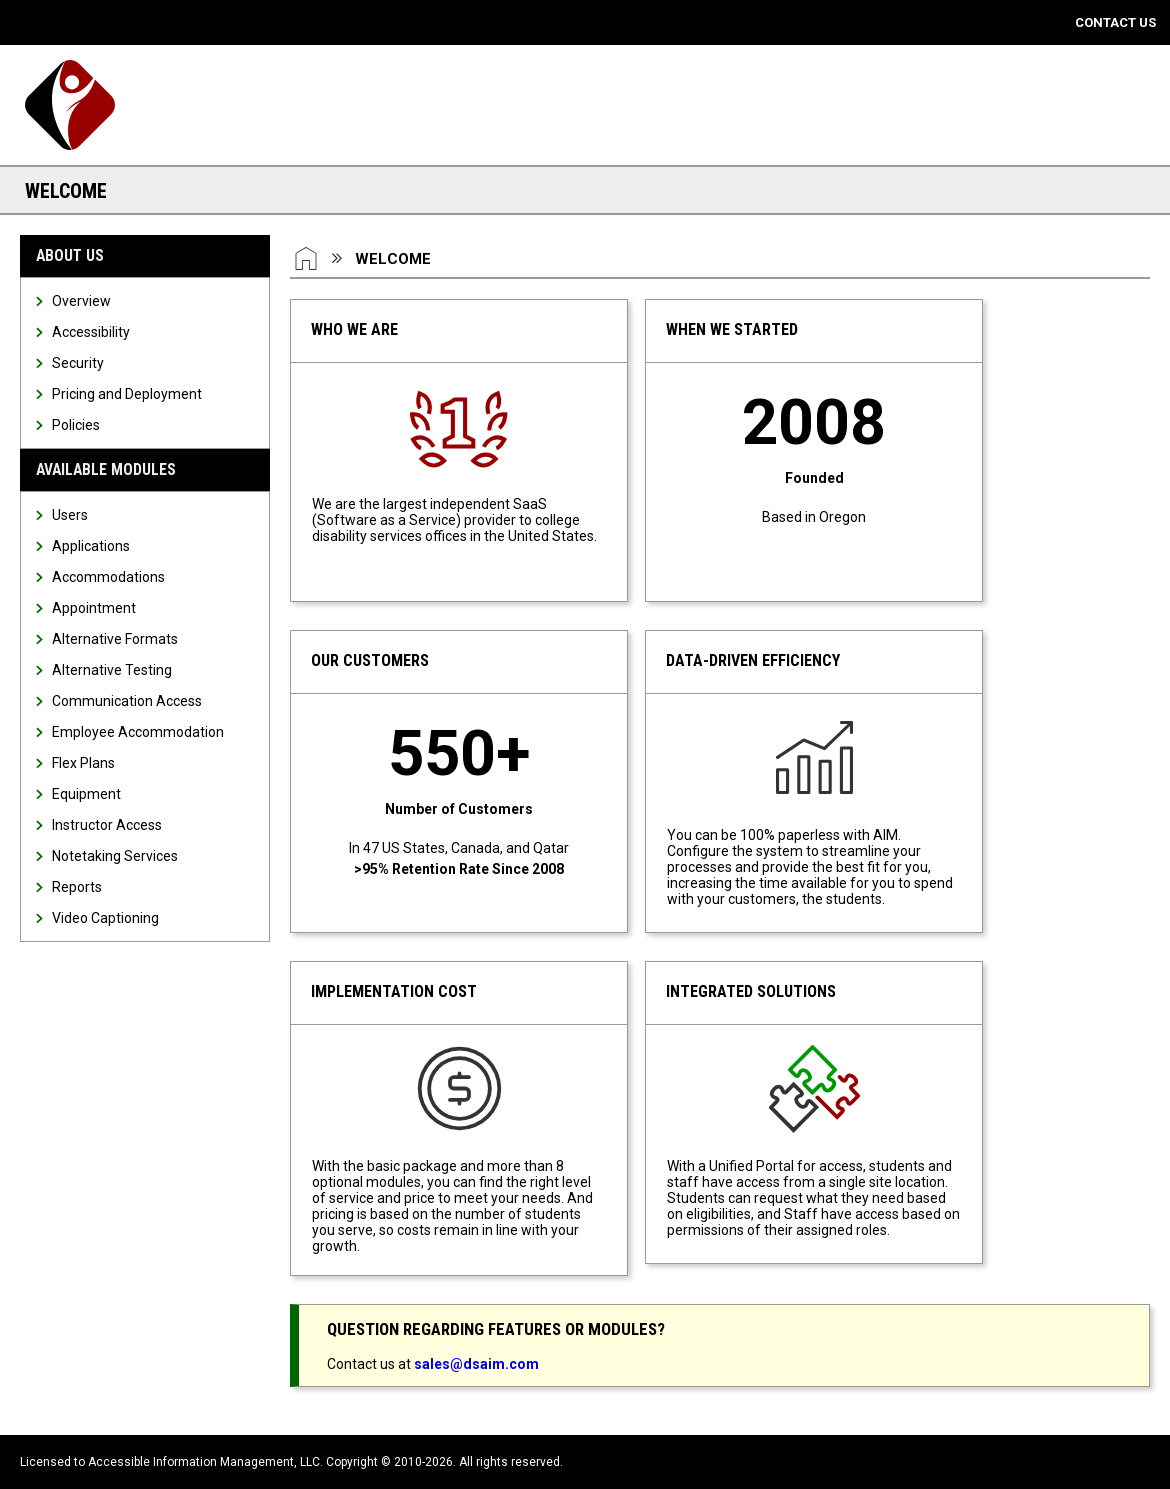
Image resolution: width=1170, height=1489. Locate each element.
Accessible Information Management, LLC (204, 1462)
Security (78, 363)
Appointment (94, 608)
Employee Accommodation (138, 732)
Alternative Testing (112, 670)
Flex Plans (83, 763)
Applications (91, 546)
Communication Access (127, 701)
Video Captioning (105, 918)
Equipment (86, 794)
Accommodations (108, 577)
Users (70, 515)
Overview (81, 301)
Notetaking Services (115, 856)
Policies (76, 425)
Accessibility (91, 332)
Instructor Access (107, 825)
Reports (77, 887)
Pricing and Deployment (127, 394)
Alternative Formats (115, 639)
